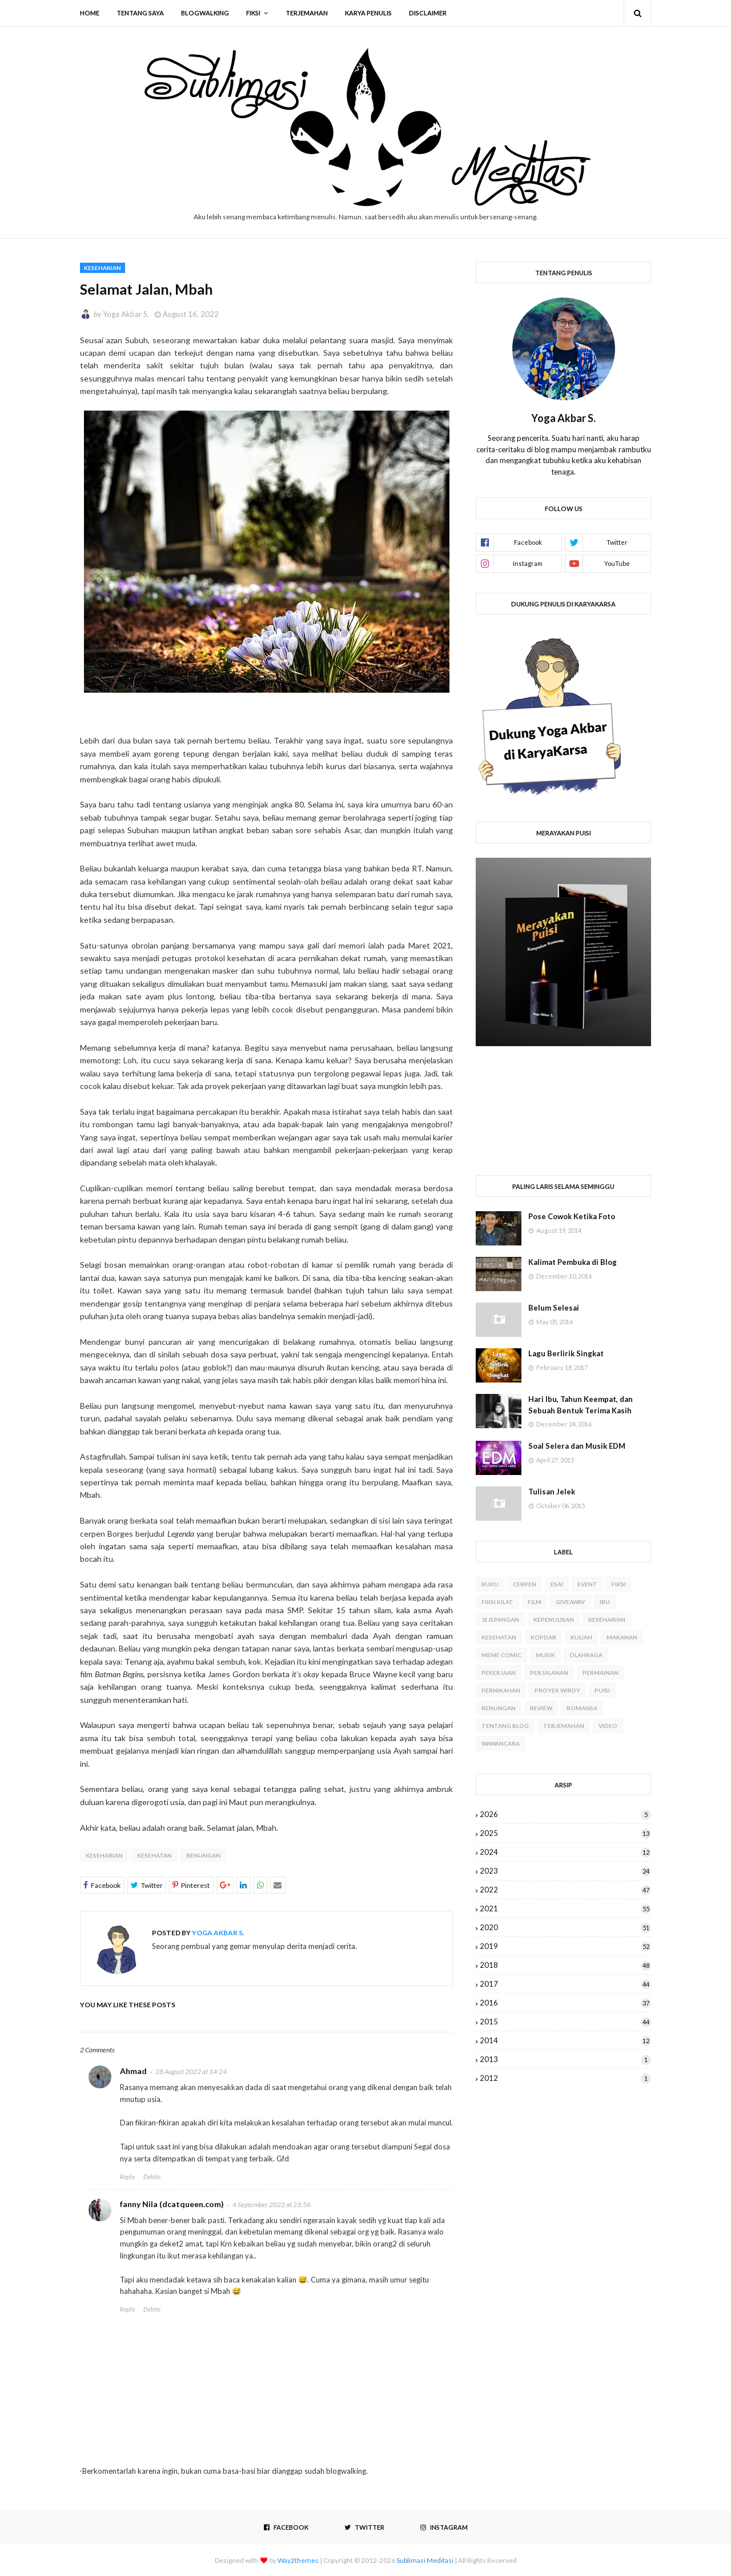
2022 (565, 1889)
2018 (565, 1965)
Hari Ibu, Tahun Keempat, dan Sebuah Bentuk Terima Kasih (580, 1405)
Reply (127, 2176)
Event (587, 1584)
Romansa (582, 1708)
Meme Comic (501, 1654)
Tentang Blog (505, 1725)
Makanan (622, 1637)
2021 (565, 1908)
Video (608, 1725)
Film (534, 1601)
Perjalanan (549, 1672)
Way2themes (298, 2560)
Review (541, 1708)
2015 (565, 2021)
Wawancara (500, 1743)
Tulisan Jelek (551, 1491)
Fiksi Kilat (497, 1601)
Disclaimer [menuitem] (428, 13)
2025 (565, 1833)
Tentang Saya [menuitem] (140, 13)
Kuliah (581, 1637)
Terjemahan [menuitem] (307, 13)
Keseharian (104, 1855)
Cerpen (524, 1584)
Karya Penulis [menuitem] (368, 13)
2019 (565, 1946)
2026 (565, 1814)
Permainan (600, 1672)
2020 (565, 1927)
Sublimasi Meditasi (424, 2560)
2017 (565, 1983)
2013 (565, 2059)
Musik (545, 1654)
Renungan (203, 1855)
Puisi (602, 1690)
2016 (565, 2002)
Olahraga (586, 1654)
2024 (565, 1851)
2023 (565, 1870)
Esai (557, 1584)
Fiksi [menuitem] (253, 13)
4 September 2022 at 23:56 (271, 2204)
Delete (151, 2176)
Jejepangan (500, 1619)
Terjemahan (563, 1725)
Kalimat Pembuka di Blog (572, 1262)
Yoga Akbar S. (126, 314)
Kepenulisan (553, 1619)
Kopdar (543, 1637)
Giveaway (570, 1601)
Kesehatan (154, 1855)
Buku (490, 1584)
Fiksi (619, 1584)
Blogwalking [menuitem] (205, 13)
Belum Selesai (553, 1307)
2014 (565, 2040)
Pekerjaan (498, 1672)
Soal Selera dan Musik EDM (576, 1445)
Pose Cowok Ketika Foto (571, 1216)
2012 (565, 2078)
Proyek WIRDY (557, 1690)
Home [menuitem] (89, 13)
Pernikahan (500, 1690)
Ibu (605, 1601)
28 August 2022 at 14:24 (191, 2071)
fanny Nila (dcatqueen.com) (172, 2204)
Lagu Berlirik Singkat (566, 1353)
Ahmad (133, 2071)
